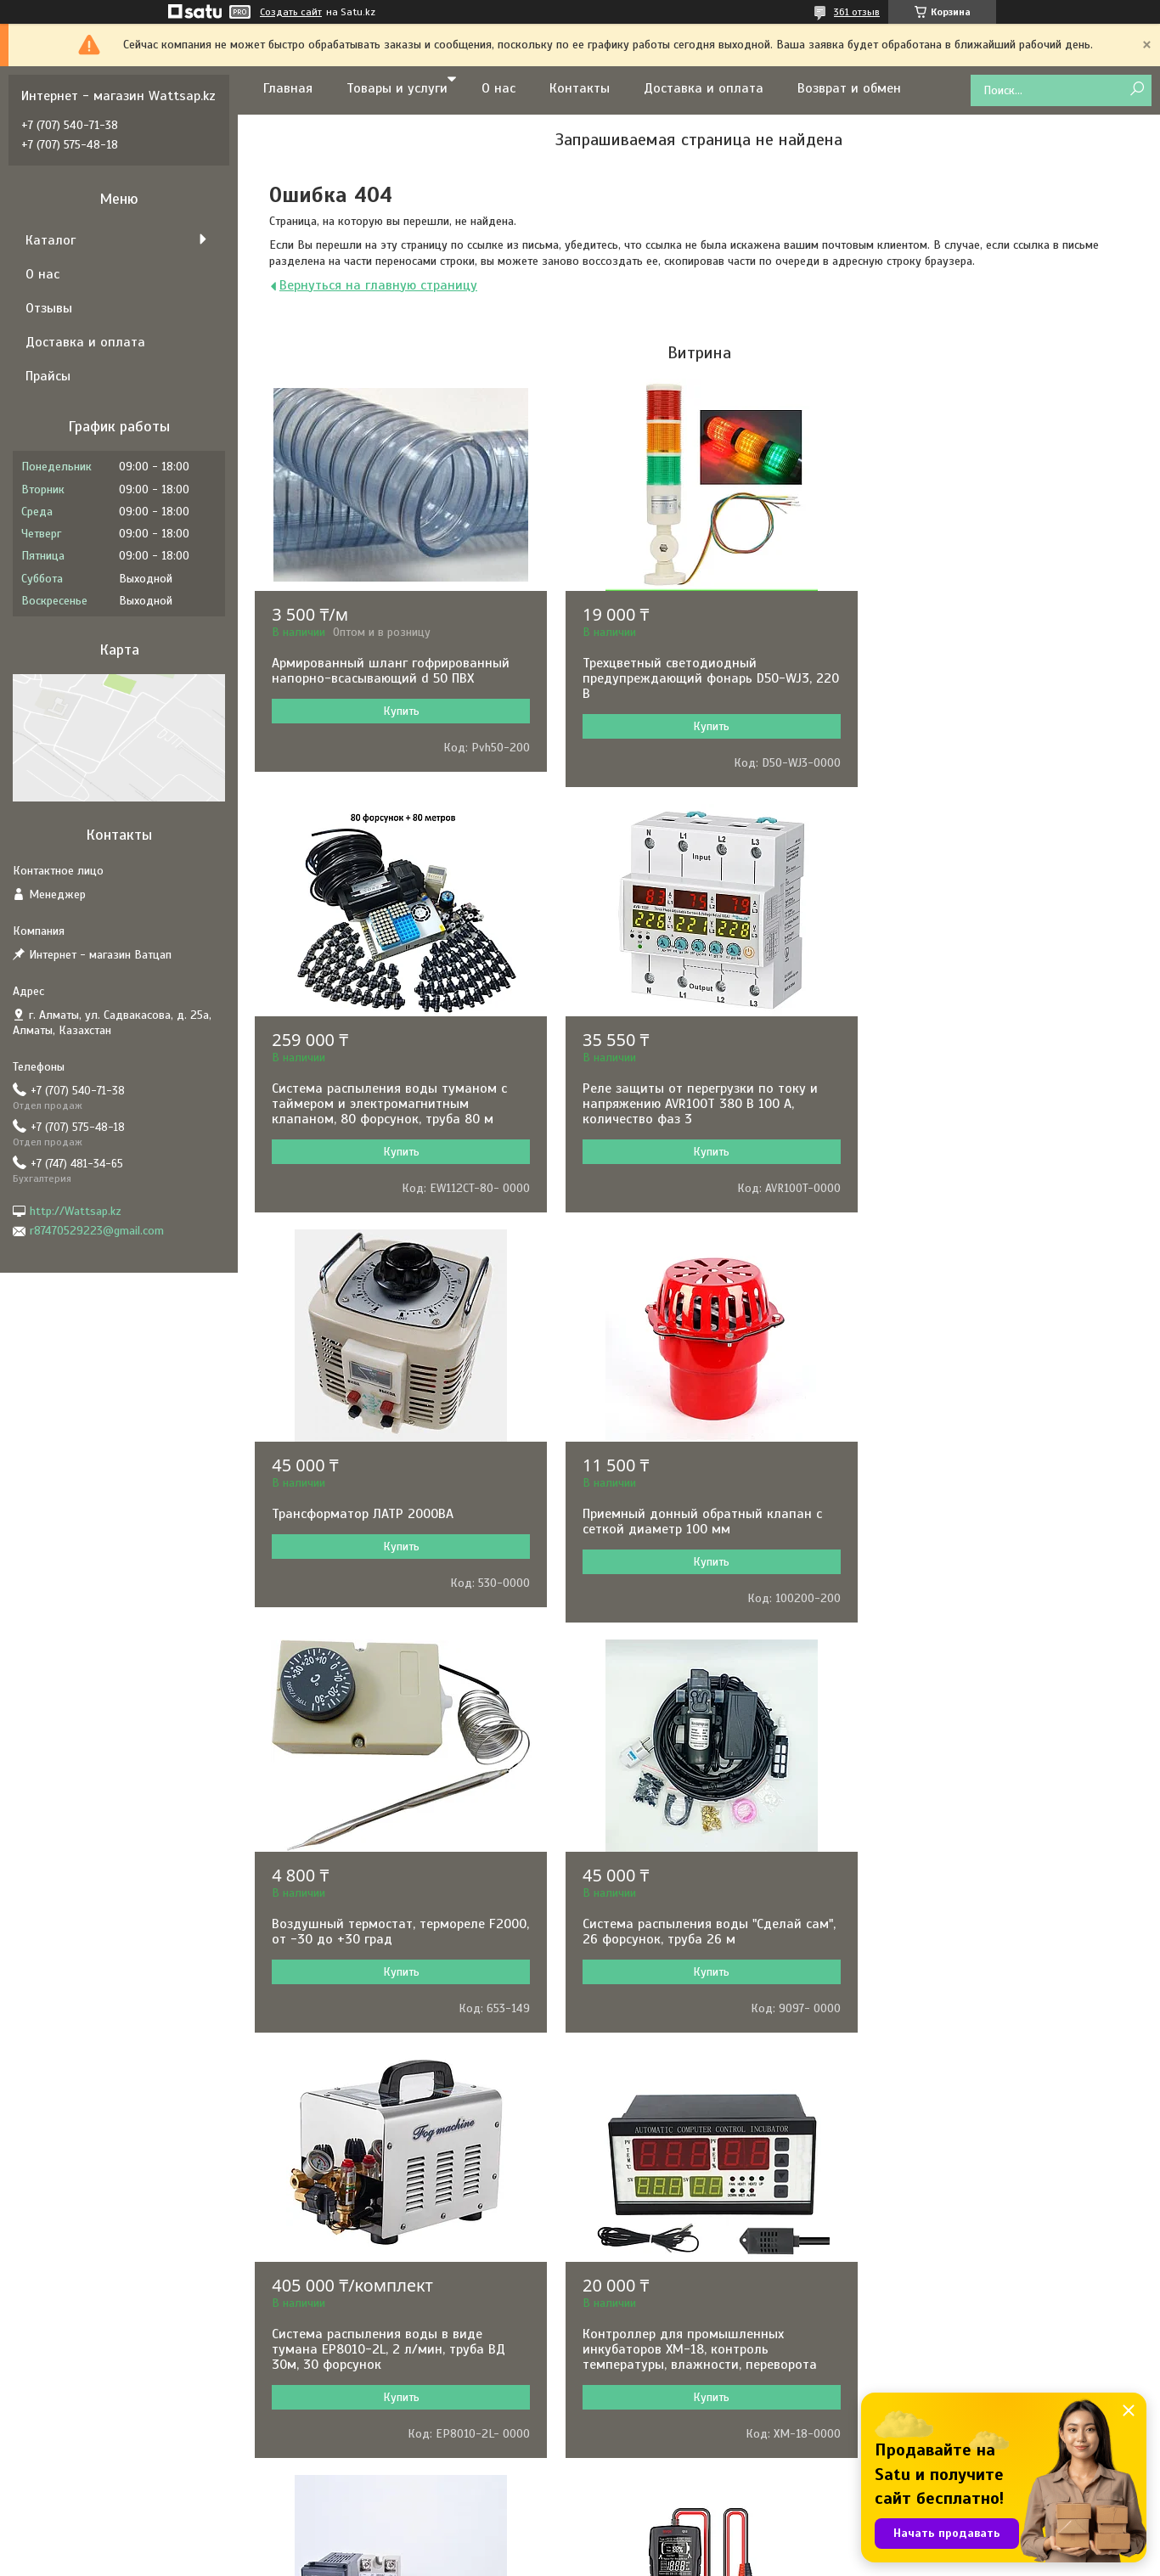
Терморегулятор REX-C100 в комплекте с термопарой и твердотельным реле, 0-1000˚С (694, 1954)
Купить (397, 711)
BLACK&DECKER (362, 2391)
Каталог (50, 240)
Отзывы (48, 308)
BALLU (337, 2322)
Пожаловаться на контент (649, 2560)
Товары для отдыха (656, 2483)
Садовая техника (648, 2322)
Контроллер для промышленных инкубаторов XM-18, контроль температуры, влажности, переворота (389, 1954)
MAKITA (340, 2299)
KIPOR (336, 2414)
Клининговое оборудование (678, 2460)
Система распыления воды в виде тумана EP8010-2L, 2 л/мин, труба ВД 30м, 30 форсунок (993, 1529)
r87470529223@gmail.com (97, 1230)
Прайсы (47, 376)
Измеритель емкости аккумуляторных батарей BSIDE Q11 (993, 1947)
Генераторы (635, 2254)
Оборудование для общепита (681, 2437)
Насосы (624, 2185)
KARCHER (345, 2460)
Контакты (579, 88)
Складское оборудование (672, 2414)
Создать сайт (291, 12)
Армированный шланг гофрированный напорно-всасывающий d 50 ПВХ (391, 670)
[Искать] (1137, 89)
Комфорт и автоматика (665, 2299)
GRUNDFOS (348, 2276)
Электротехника (646, 2276)
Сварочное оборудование (672, 2345)
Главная (288, 88)
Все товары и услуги (693, 2091)
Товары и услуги (397, 88)
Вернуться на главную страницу (378, 285)
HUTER (338, 2483)
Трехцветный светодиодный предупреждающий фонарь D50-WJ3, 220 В (688, 678)
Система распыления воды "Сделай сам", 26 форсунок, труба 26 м (683, 1521)
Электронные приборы (662, 2231)
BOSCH (338, 2185)
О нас (498, 88)
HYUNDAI (344, 2231)
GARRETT (344, 2254)
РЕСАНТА (344, 2208)
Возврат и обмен (849, 88)
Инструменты (639, 2208)
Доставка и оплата (703, 88)
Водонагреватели (651, 2368)
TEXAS (337, 2437)
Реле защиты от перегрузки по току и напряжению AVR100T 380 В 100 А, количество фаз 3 (389, 1104)
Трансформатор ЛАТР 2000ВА (665, 1088)
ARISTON (343, 2345)
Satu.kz (653, 2545)
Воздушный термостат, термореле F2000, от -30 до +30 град (378, 1521)
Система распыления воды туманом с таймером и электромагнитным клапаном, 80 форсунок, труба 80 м (994, 678)
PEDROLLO (348, 2368)
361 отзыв (857, 12)
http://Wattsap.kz (75, 1211)
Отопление (632, 2391)
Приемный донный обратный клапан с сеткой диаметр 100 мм (996, 1096)
